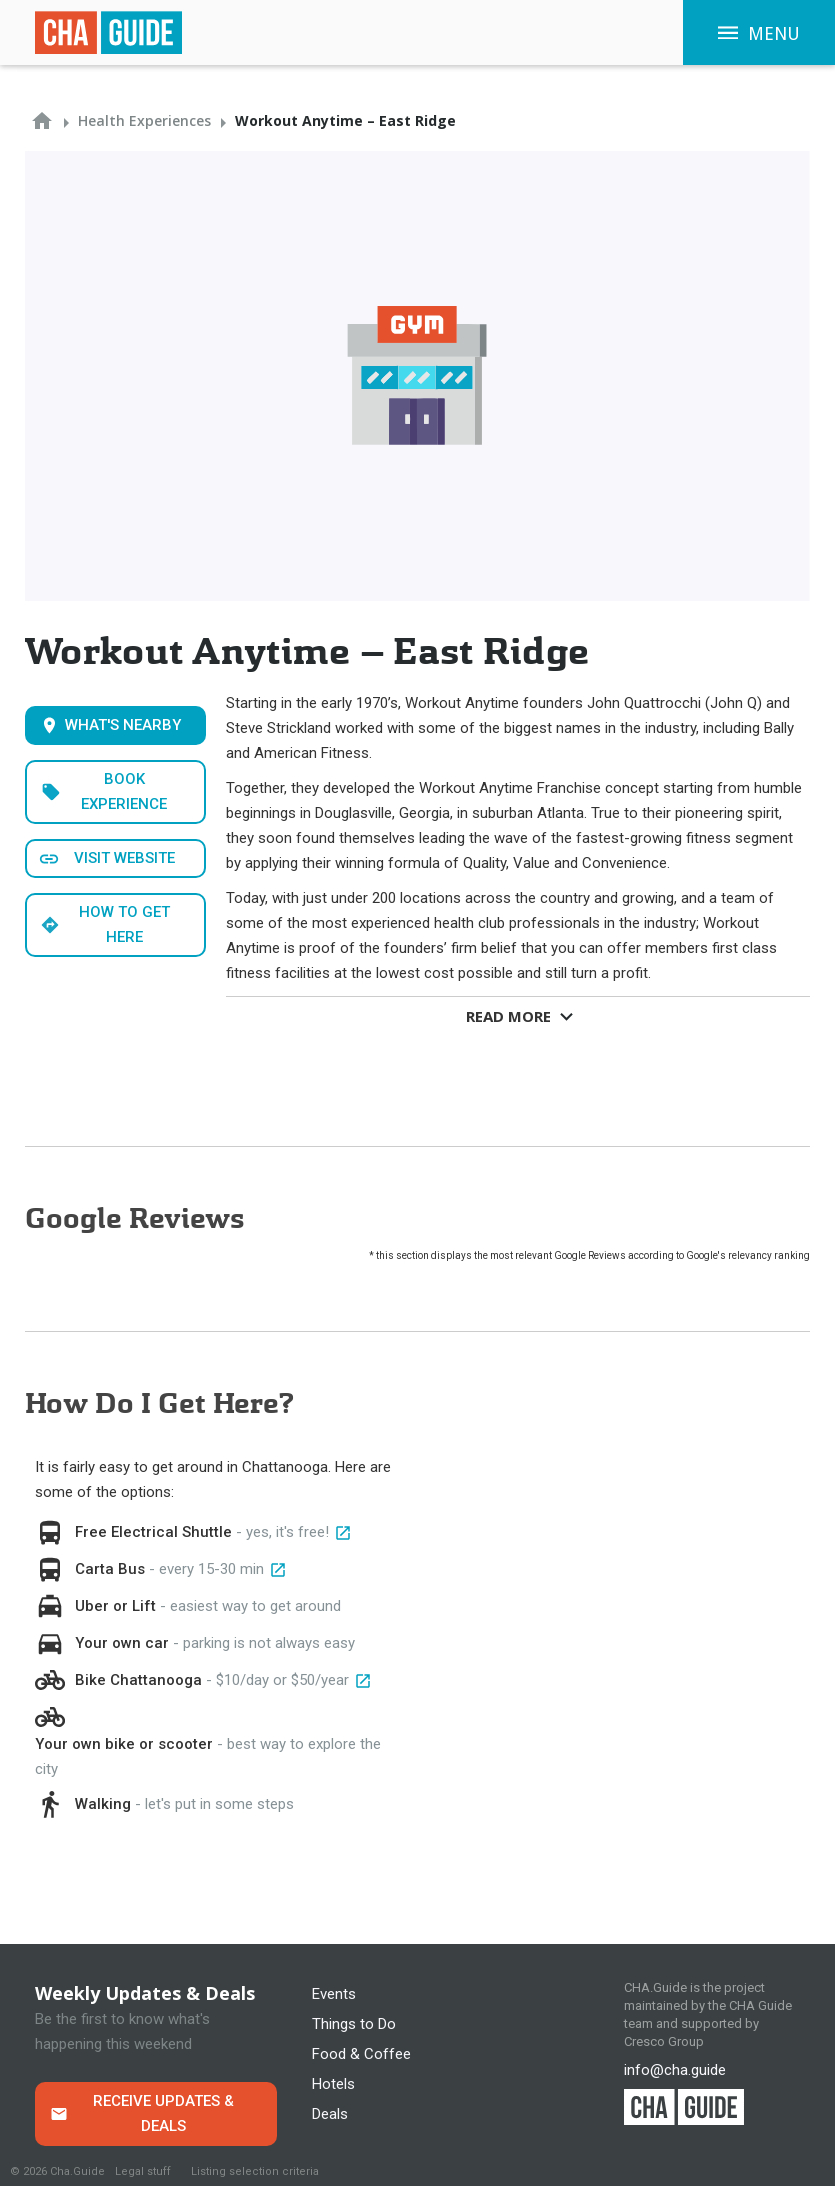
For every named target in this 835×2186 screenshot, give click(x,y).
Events (334, 1994)
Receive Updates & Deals (163, 2113)
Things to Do (354, 2024)
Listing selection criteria (255, 2171)
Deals (330, 2114)
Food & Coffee (361, 2054)
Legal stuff (143, 2171)
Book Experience (124, 791)
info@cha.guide (675, 2070)
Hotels (333, 2084)
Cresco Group (664, 2041)
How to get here (124, 924)
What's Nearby (123, 725)
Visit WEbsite (124, 858)
